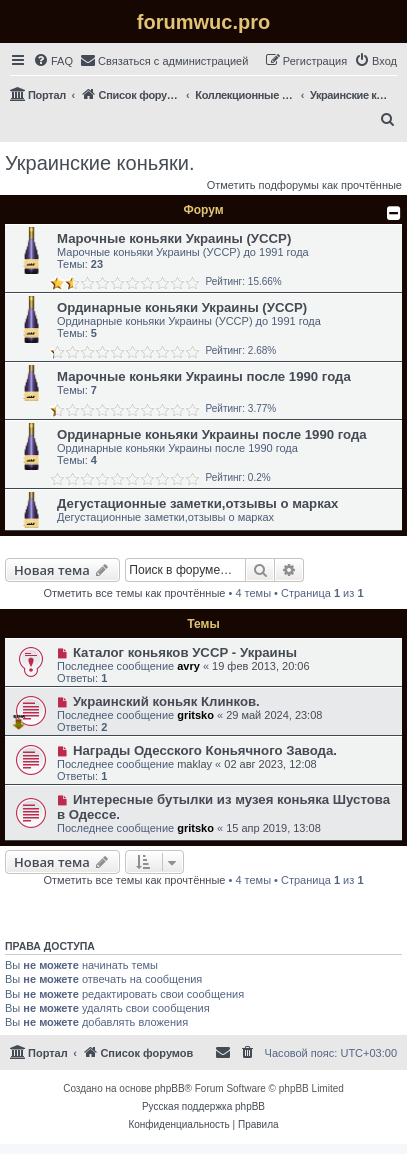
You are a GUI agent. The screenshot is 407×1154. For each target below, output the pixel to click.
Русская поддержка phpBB (203, 1106)
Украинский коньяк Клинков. (166, 701)
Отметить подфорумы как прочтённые (304, 185)
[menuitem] (53, 61)
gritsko (195, 715)
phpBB (170, 1088)
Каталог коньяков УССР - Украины (185, 652)
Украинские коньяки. (100, 163)
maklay (194, 764)
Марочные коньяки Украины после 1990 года (204, 376)
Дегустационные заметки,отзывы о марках (197, 503)
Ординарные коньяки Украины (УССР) (182, 307)
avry (188, 666)
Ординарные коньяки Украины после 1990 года (212, 434)
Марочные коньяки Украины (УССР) (174, 238)
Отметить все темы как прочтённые (135, 593)
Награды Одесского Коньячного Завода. (205, 750)
